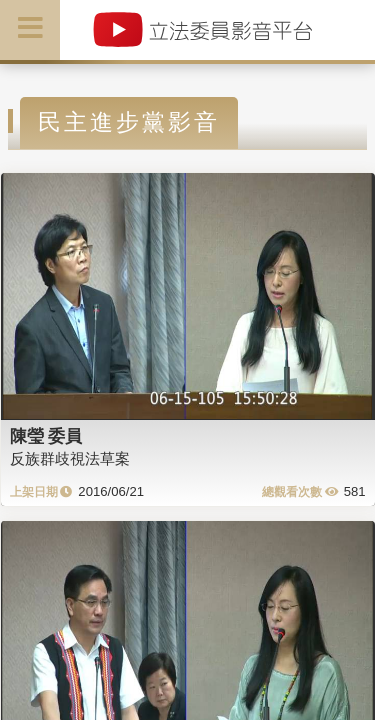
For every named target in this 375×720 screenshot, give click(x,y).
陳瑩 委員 (46, 436)
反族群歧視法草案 (70, 458)
